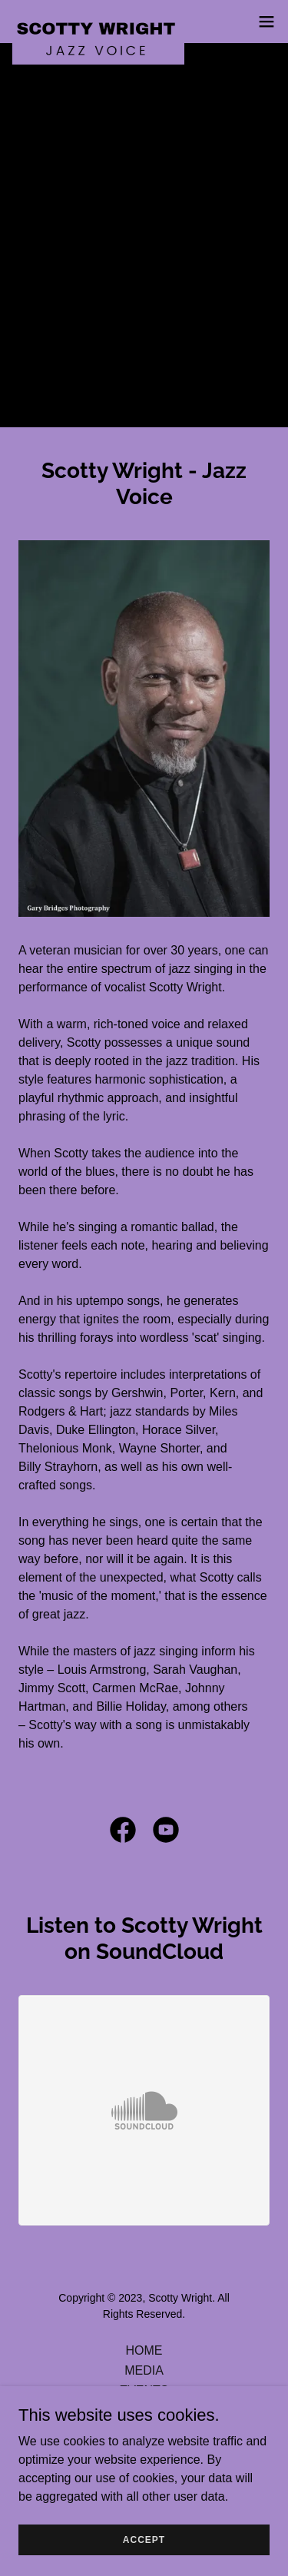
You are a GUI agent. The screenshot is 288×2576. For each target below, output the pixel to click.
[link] (98, 21)
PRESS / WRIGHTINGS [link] (144, 2410)
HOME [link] (144, 2350)
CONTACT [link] (143, 2450)
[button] (266, 21)
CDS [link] (144, 2430)
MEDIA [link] (144, 2370)
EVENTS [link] (143, 2390)
